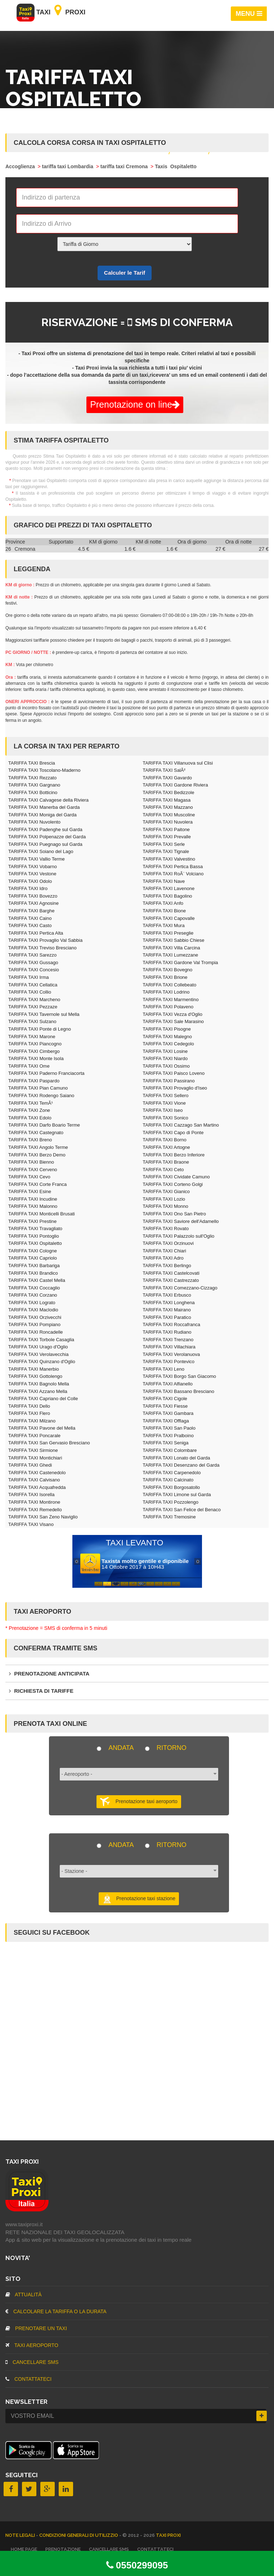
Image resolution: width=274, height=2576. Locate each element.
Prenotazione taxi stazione (138, 1898)
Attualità (23, 2294)
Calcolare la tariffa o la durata (56, 2311)
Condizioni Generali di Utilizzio (79, 2535)
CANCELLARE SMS (31, 2362)
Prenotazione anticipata (49, 1673)
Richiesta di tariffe (41, 1691)
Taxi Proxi (51, 12)
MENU (249, 13)
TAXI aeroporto (31, 2345)
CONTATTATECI (28, 2379)
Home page (24, 2549)
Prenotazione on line (135, 404)
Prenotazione (63, 2549)
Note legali (20, 2535)
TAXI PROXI (168, 2535)
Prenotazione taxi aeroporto (139, 1801)
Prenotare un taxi (36, 2328)
